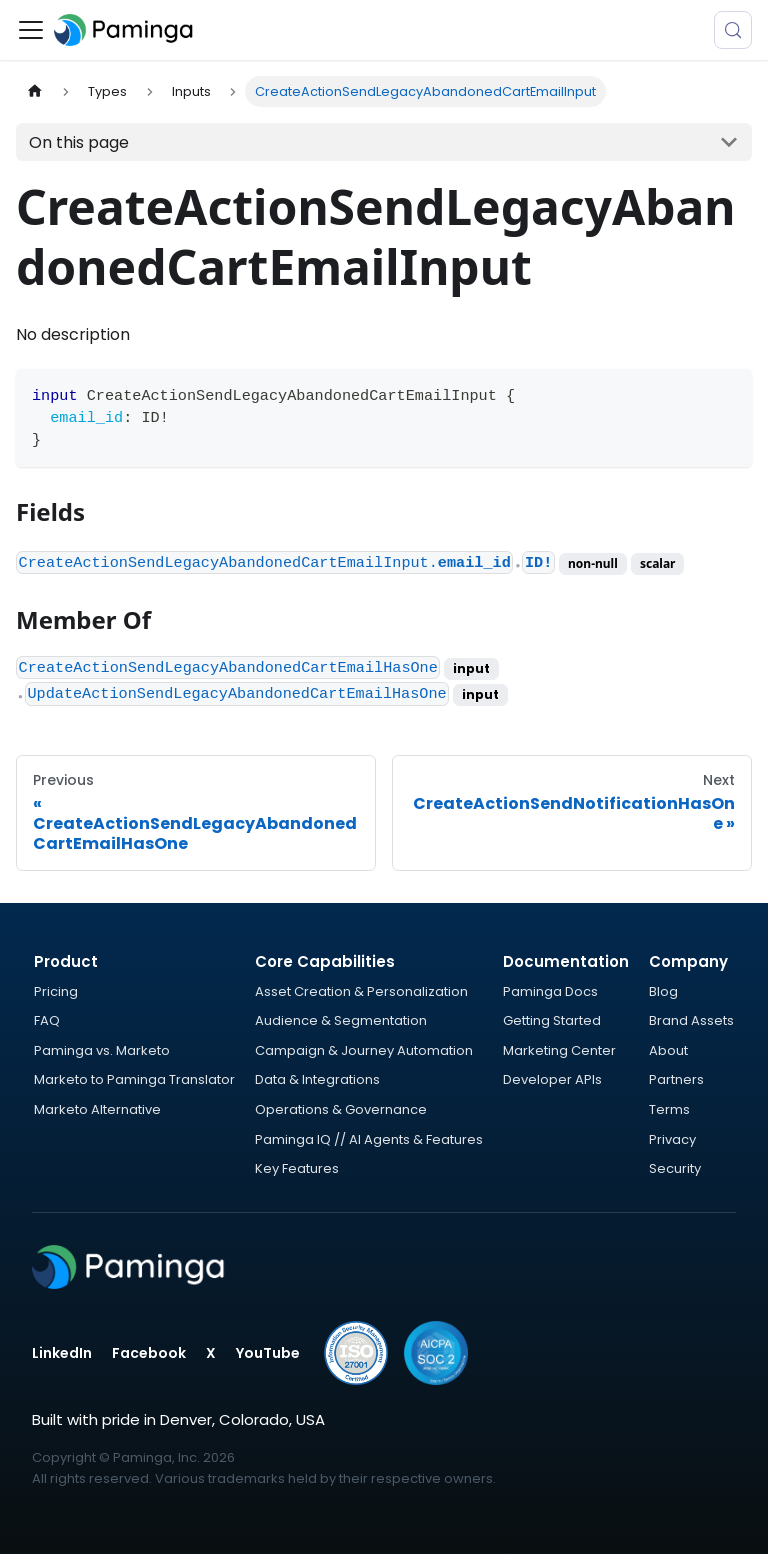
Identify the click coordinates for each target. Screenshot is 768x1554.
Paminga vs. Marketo (102, 1050)
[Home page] (35, 91)
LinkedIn (62, 1353)
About (668, 1050)
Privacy (672, 1139)
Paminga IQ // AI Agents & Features (369, 1139)
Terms (669, 1109)
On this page (79, 142)
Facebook (149, 1353)
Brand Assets (691, 1020)
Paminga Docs (550, 991)
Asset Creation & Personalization (361, 991)
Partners (676, 1079)
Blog (663, 991)
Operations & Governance (341, 1109)
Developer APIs (552, 1079)
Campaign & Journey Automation (364, 1050)
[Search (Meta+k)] (733, 30)
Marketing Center (559, 1050)
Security (675, 1168)
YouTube (268, 1353)
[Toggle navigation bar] (31, 30)
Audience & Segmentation (341, 1020)
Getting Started (552, 1020)
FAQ (47, 1020)
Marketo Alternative (97, 1109)
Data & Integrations (317, 1079)
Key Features (297, 1168)
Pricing (56, 991)
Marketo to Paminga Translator (134, 1079)
